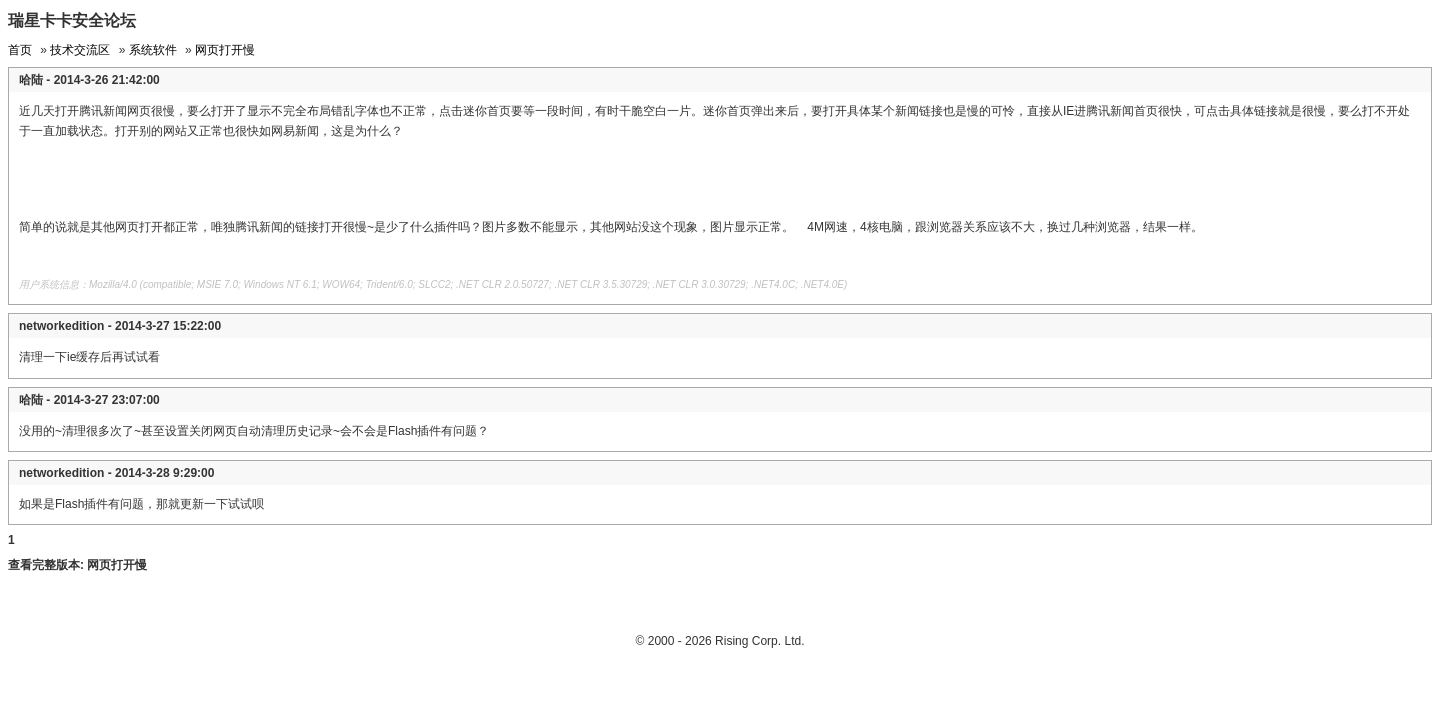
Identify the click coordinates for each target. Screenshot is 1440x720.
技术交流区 (80, 50)
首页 (20, 50)
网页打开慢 (225, 50)
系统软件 (153, 50)
